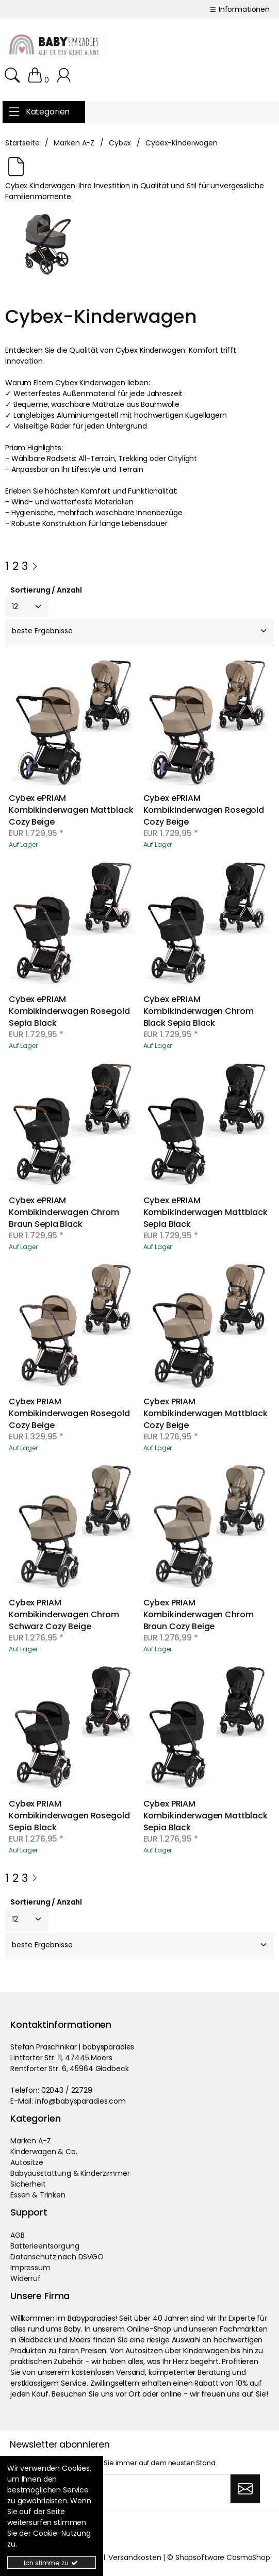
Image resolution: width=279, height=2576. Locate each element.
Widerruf (25, 2278)
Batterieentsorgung (44, 2246)
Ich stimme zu (51, 2562)
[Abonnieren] (245, 2488)
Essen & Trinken (37, 2195)
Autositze (26, 2162)
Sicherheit (28, 2184)
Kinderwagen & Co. (43, 2151)
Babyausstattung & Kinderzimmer (70, 2173)
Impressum (30, 2267)
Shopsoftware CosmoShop (222, 2557)
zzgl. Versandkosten (126, 2557)
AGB (17, 2235)
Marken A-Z (30, 2141)
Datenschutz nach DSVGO (57, 2257)
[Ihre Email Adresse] (120, 2488)
